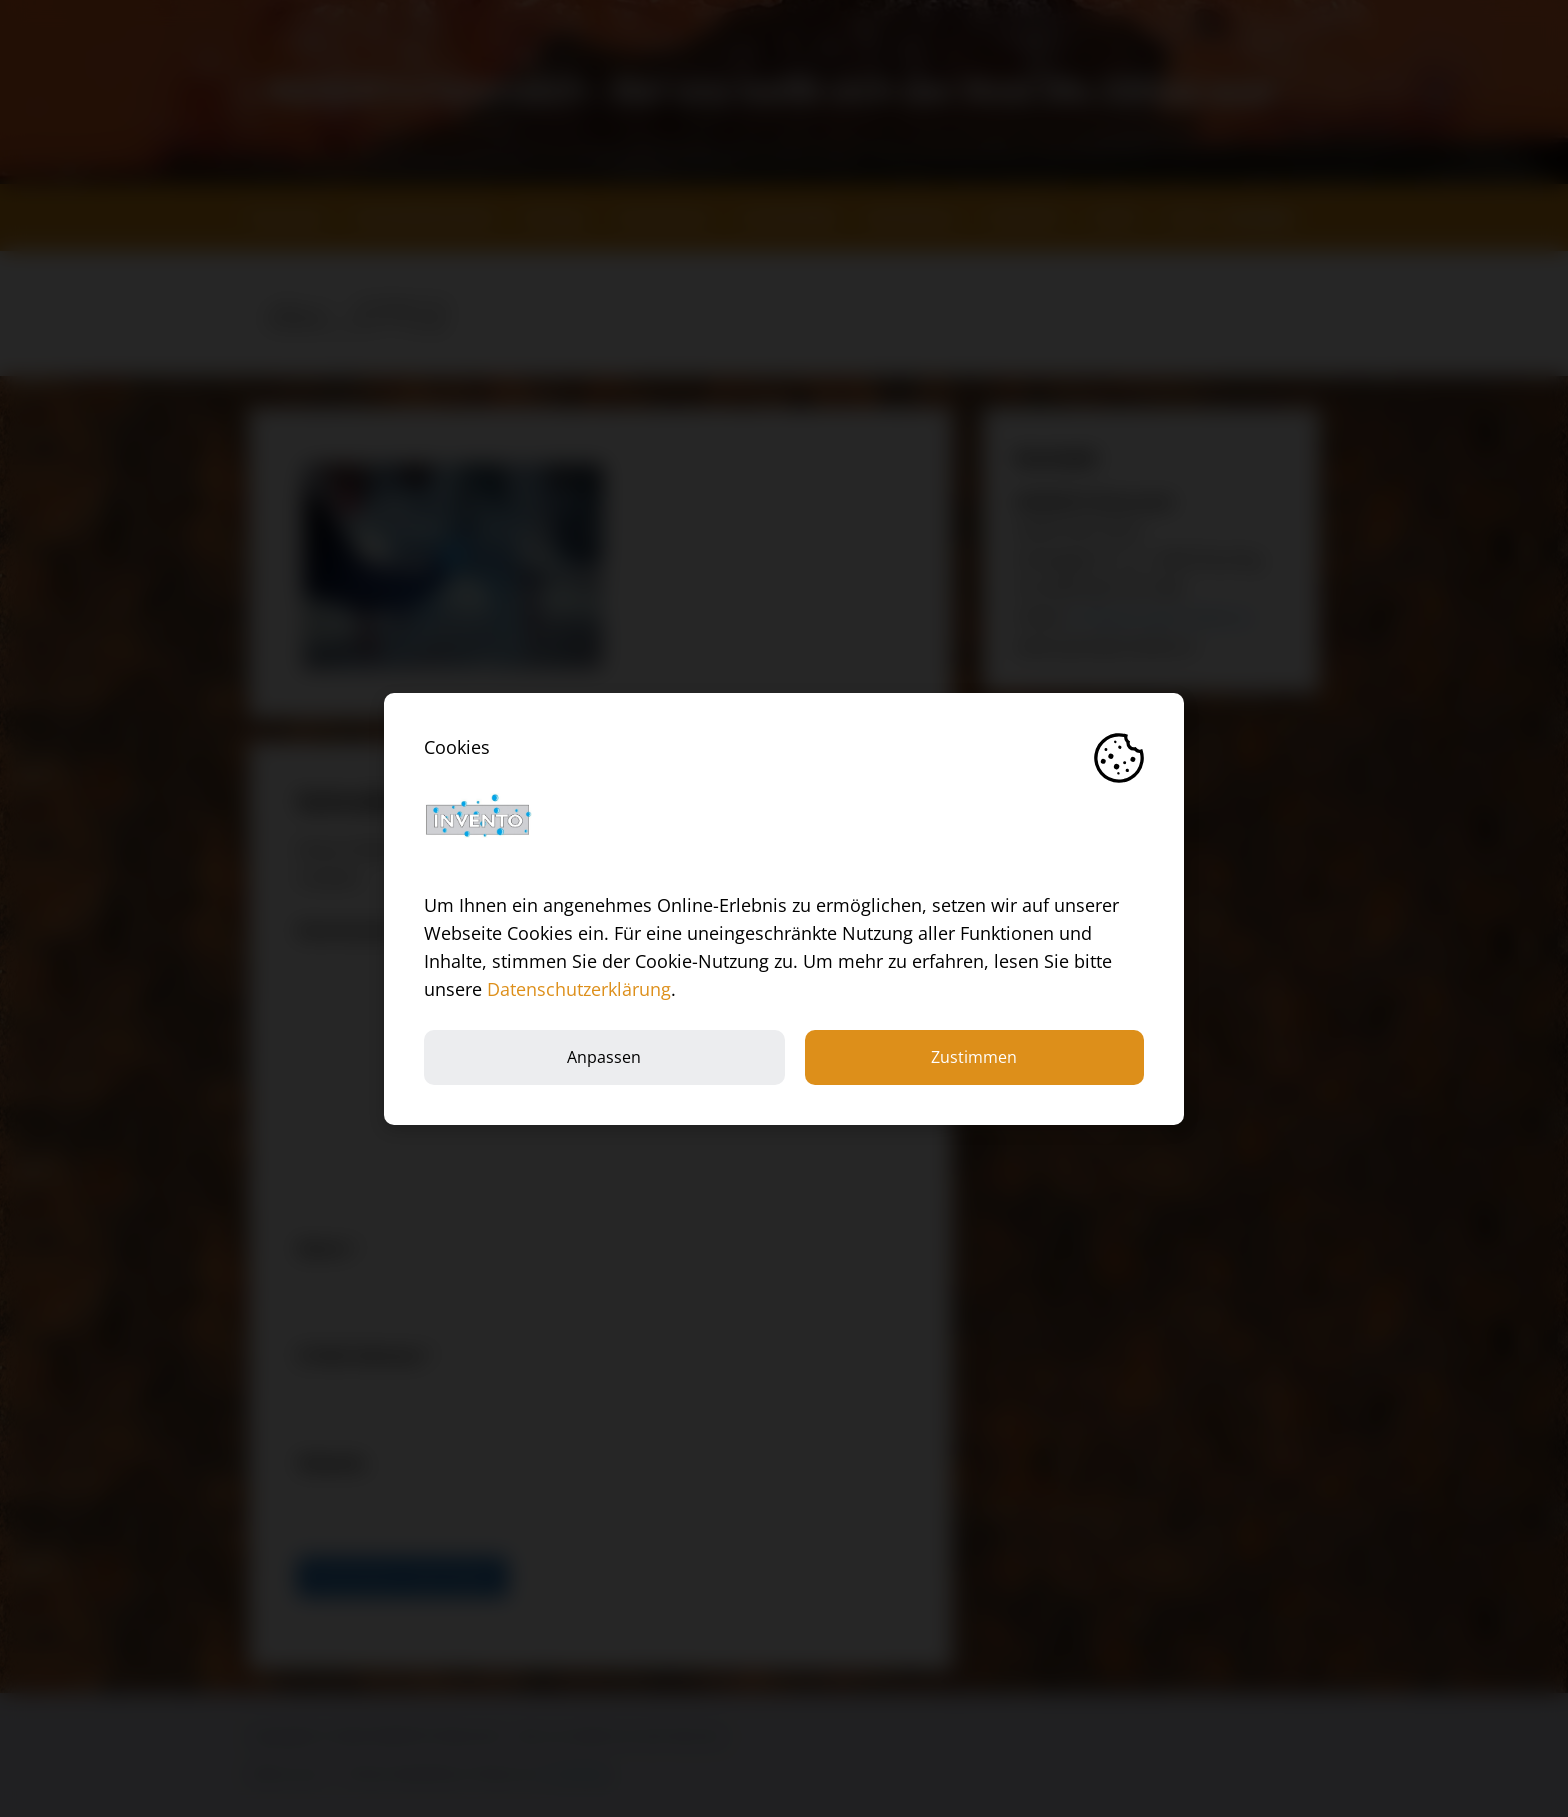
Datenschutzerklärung (579, 989)
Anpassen (604, 1057)
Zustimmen (974, 1057)
